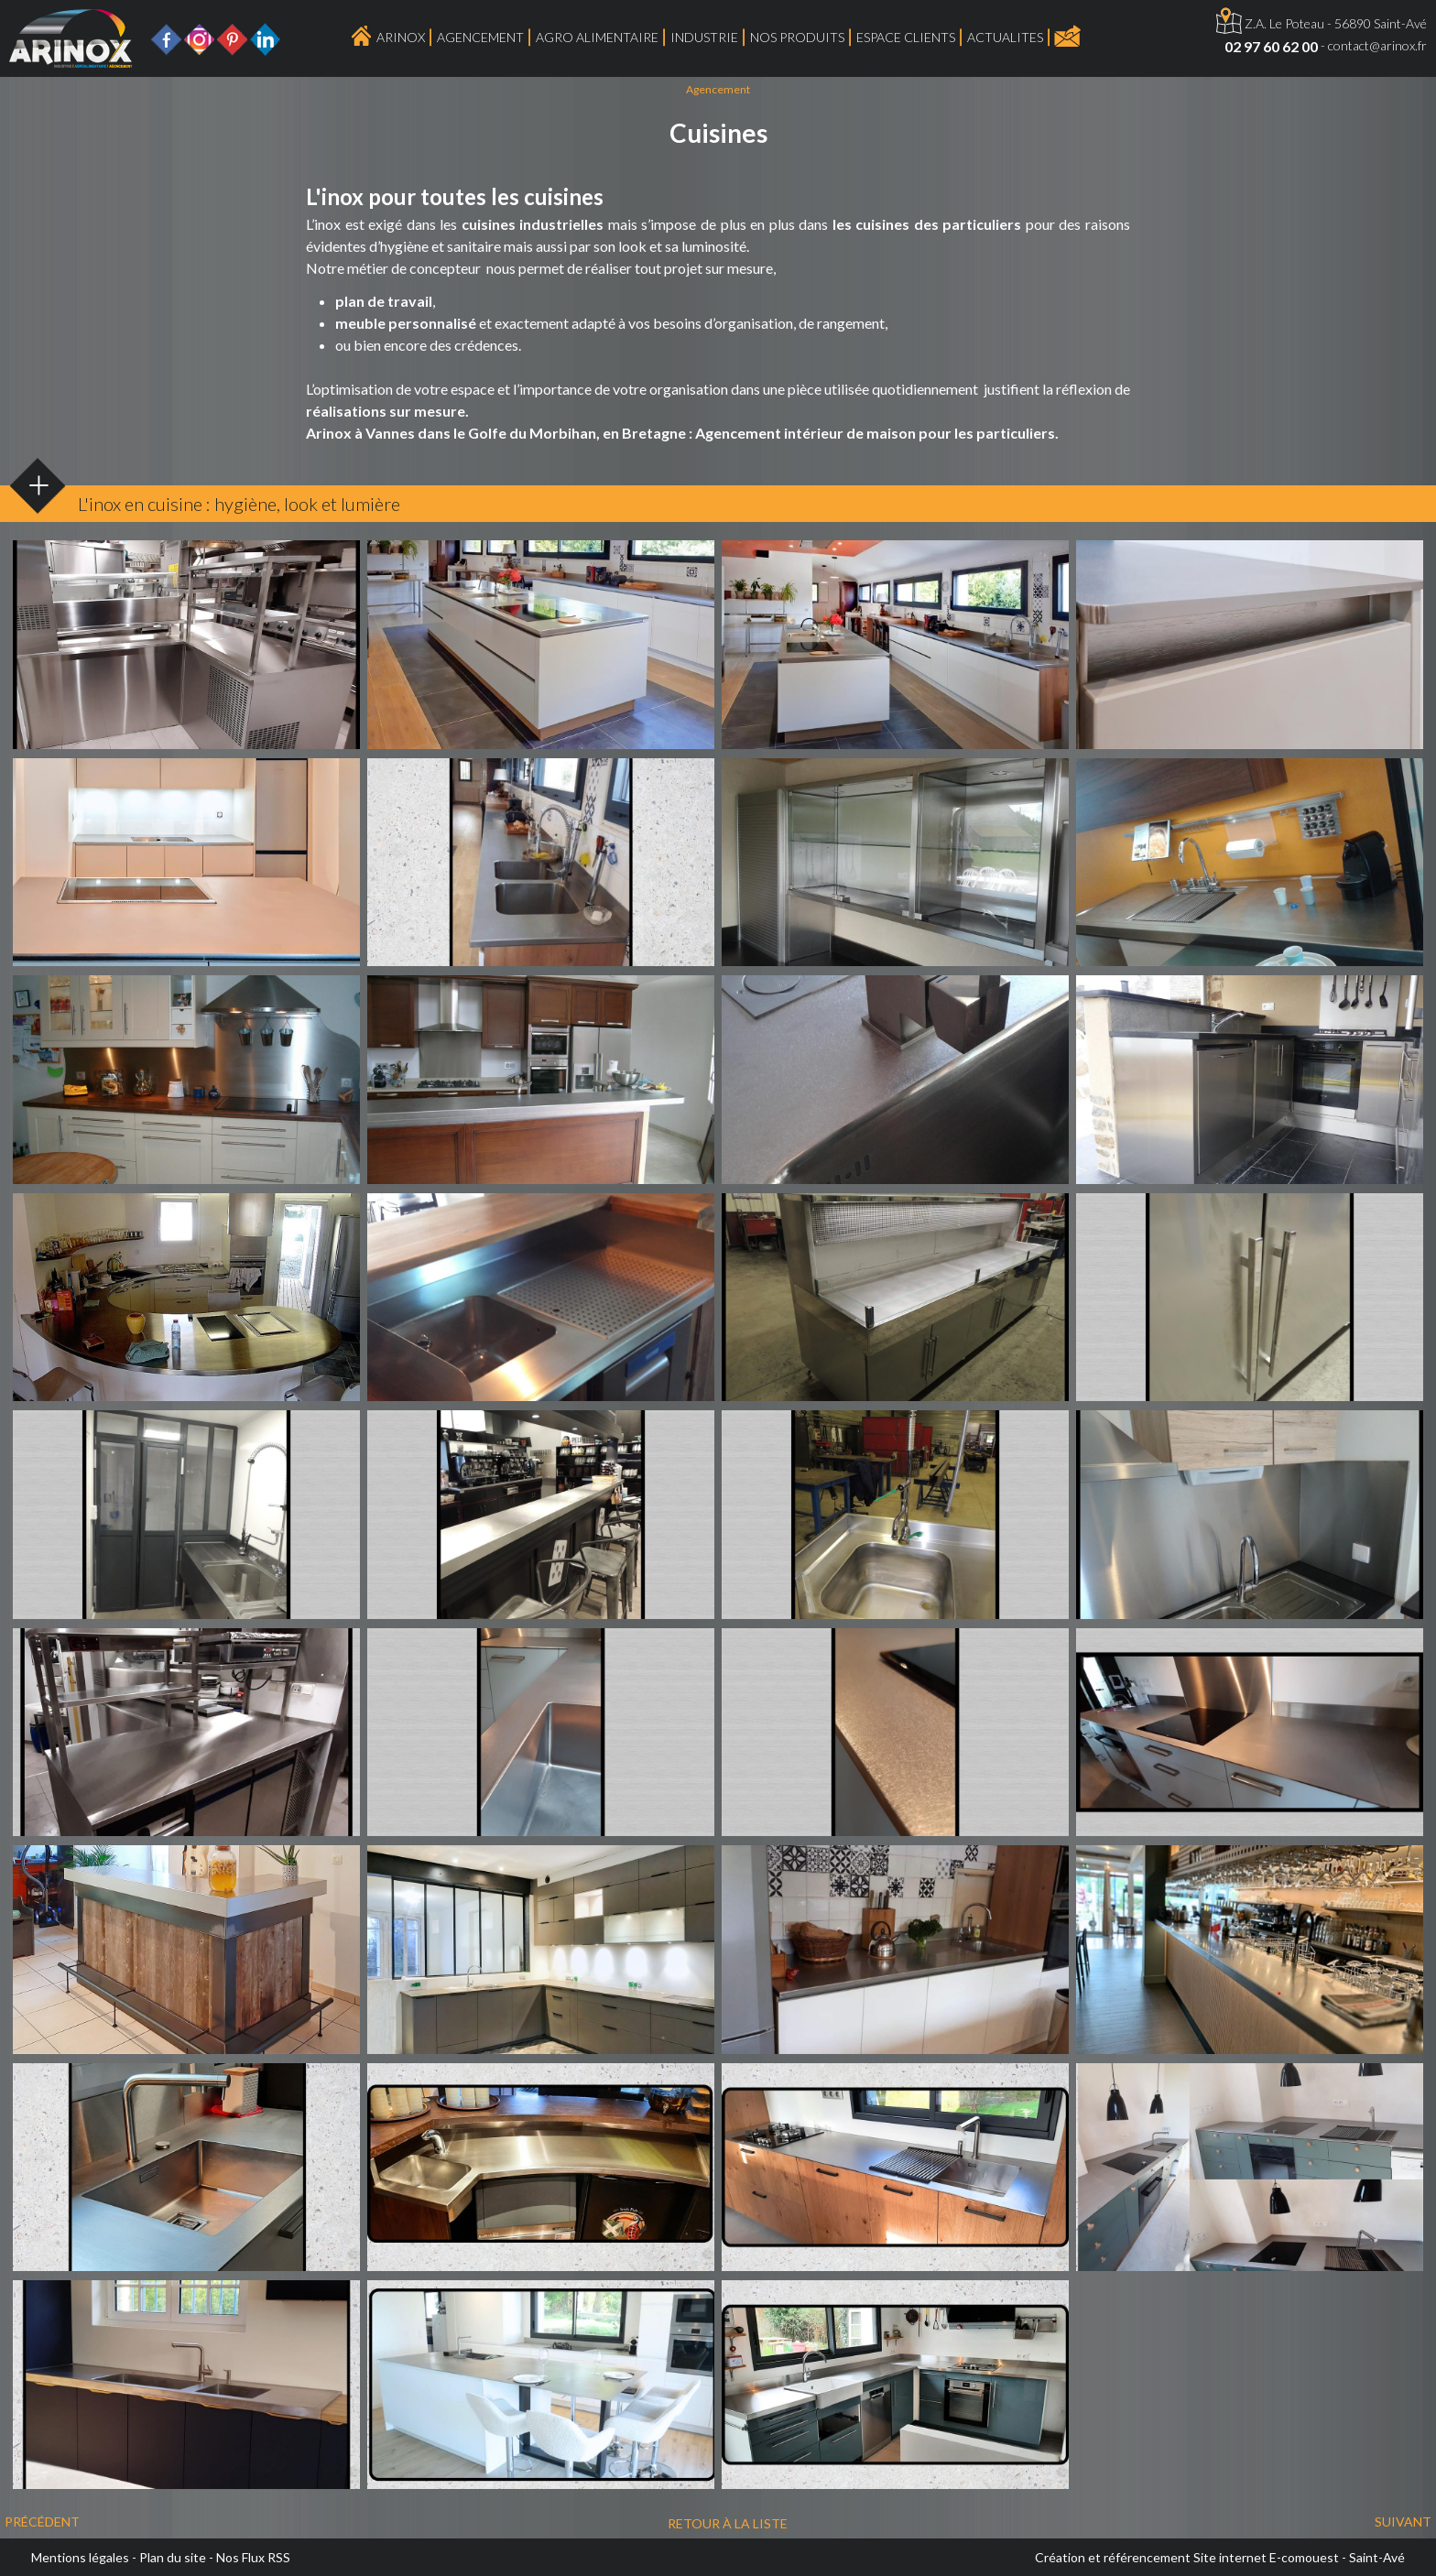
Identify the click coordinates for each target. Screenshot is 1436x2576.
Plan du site (172, 2557)
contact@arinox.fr (1377, 45)
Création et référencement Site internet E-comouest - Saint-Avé (1220, 2557)
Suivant (1403, 2521)
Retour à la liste (728, 2523)
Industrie (704, 37)
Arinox (400, 37)
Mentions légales (80, 2557)
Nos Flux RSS (253, 2557)
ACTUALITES (1005, 37)
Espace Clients (905, 37)
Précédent (42, 2521)
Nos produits (797, 37)
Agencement (480, 37)
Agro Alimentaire (597, 37)
